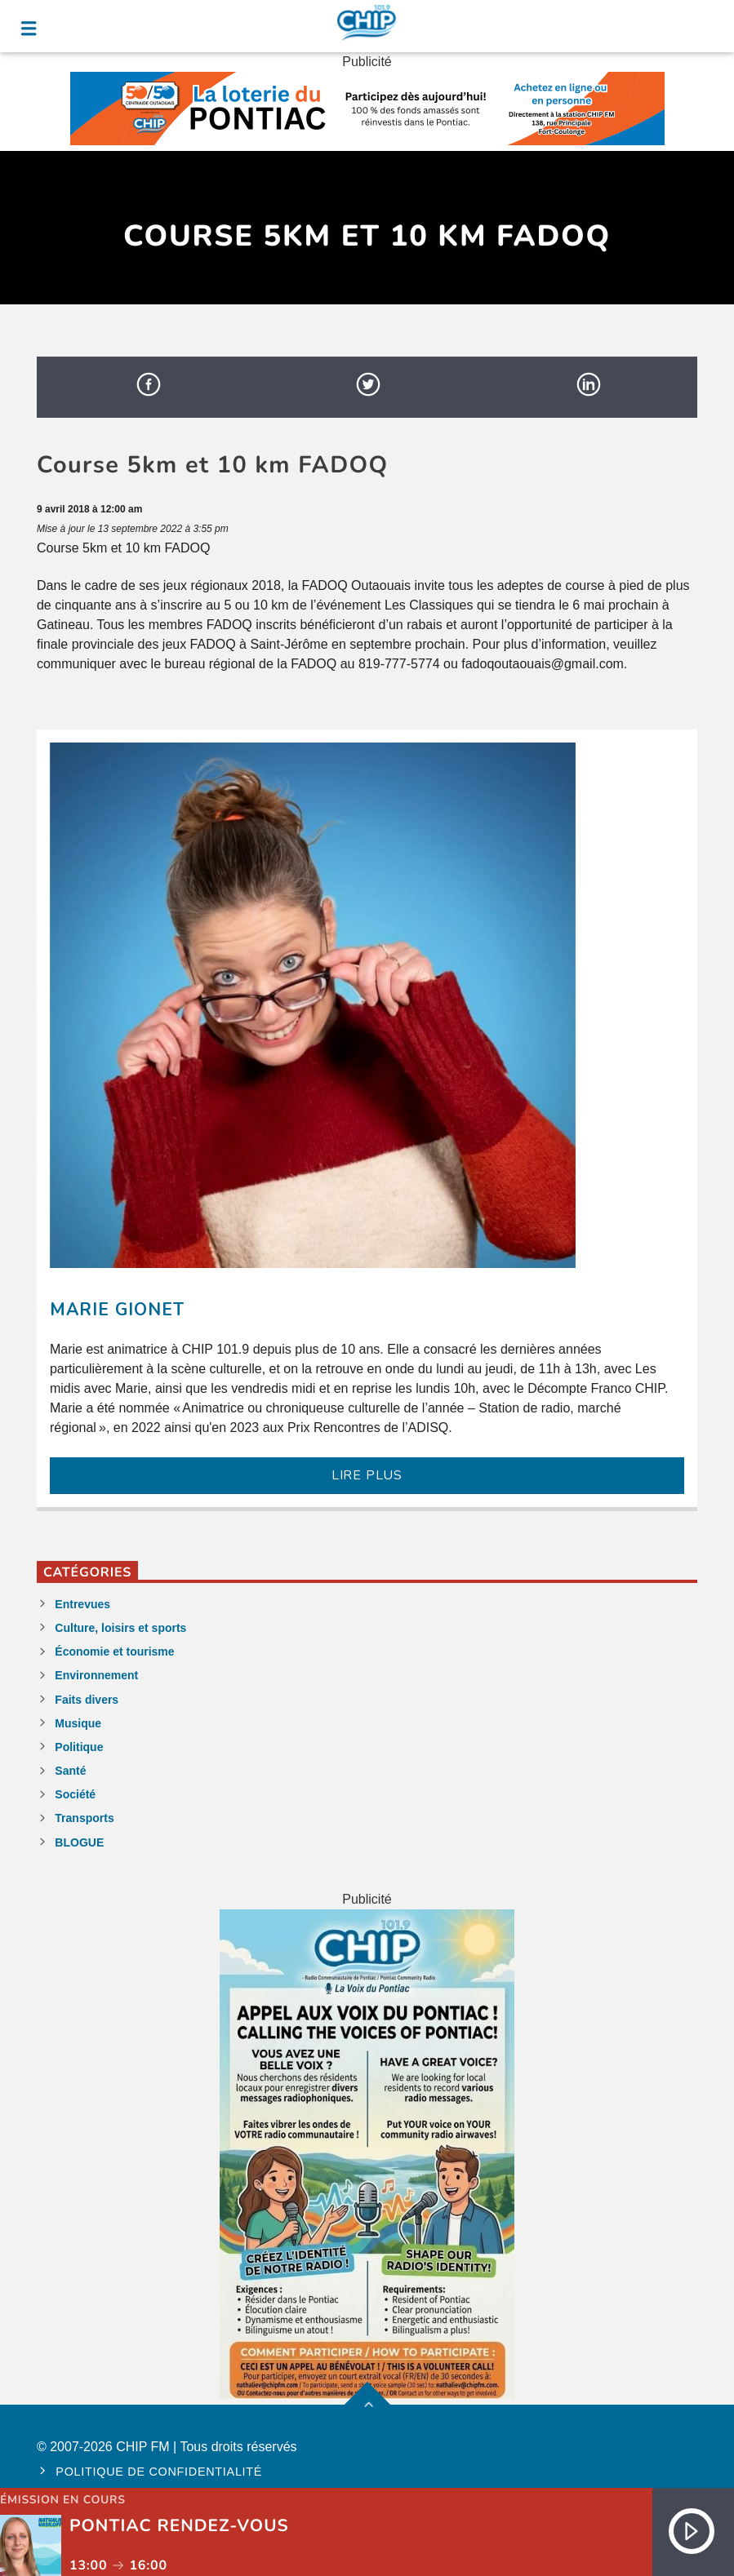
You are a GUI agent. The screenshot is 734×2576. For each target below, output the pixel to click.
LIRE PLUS (367, 1475)
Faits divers (86, 1699)
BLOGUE (79, 1842)
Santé (70, 1770)
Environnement (96, 1675)
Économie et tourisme (114, 1651)
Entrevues (82, 1604)
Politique (79, 1747)
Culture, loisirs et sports (120, 1627)
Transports (84, 1817)
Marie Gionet (117, 1309)
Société (75, 1794)
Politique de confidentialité (159, 2471)
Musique (78, 1723)
